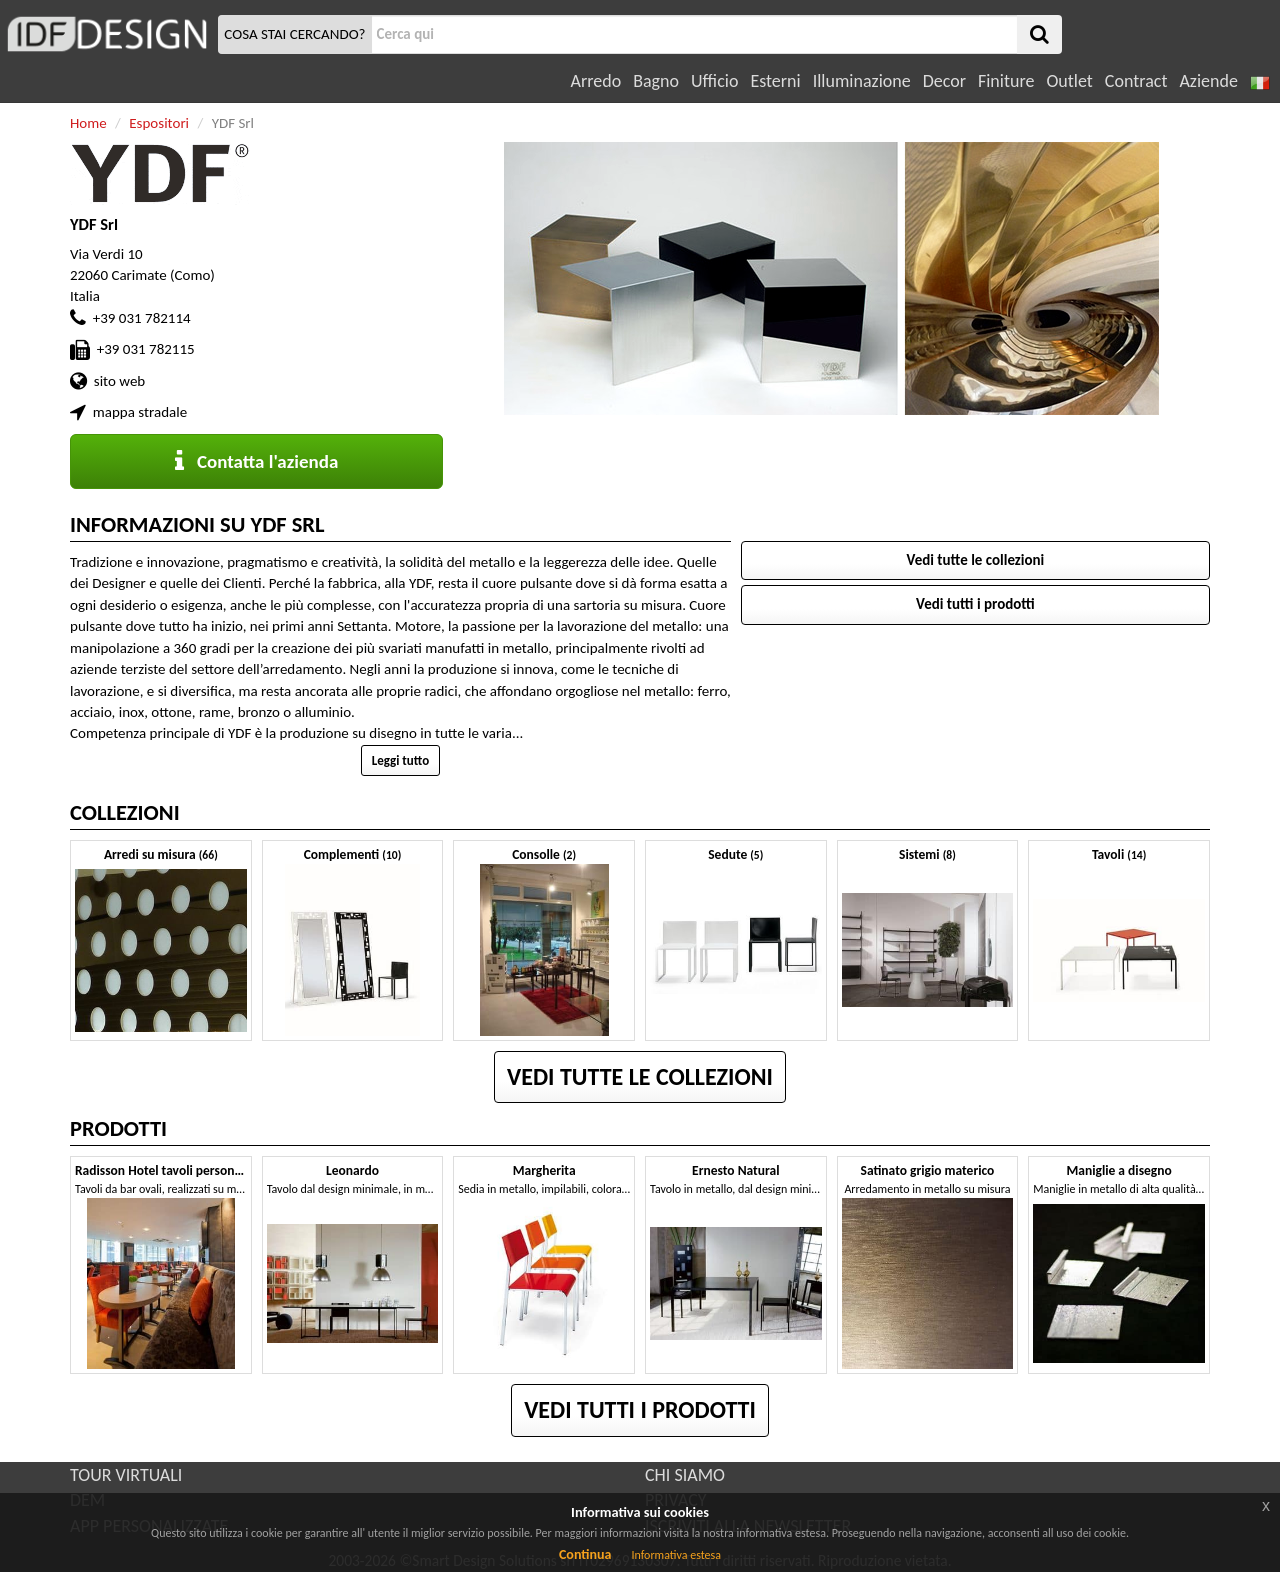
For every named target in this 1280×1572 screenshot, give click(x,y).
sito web (119, 381)
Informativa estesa (676, 1555)
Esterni (775, 81)
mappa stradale (140, 412)
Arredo (596, 81)
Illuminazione (862, 81)
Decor (944, 81)
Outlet (1069, 81)
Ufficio (714, 81)
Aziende (1208, 81)
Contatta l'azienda (256, 461)
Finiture (1006, 81)
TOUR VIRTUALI (126, 1475)
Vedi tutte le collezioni (976, 560)
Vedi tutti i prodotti (975, 604)
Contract (1136, 81)
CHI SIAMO (685, 1475)
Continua (585, 1554)
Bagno (656, 81)
